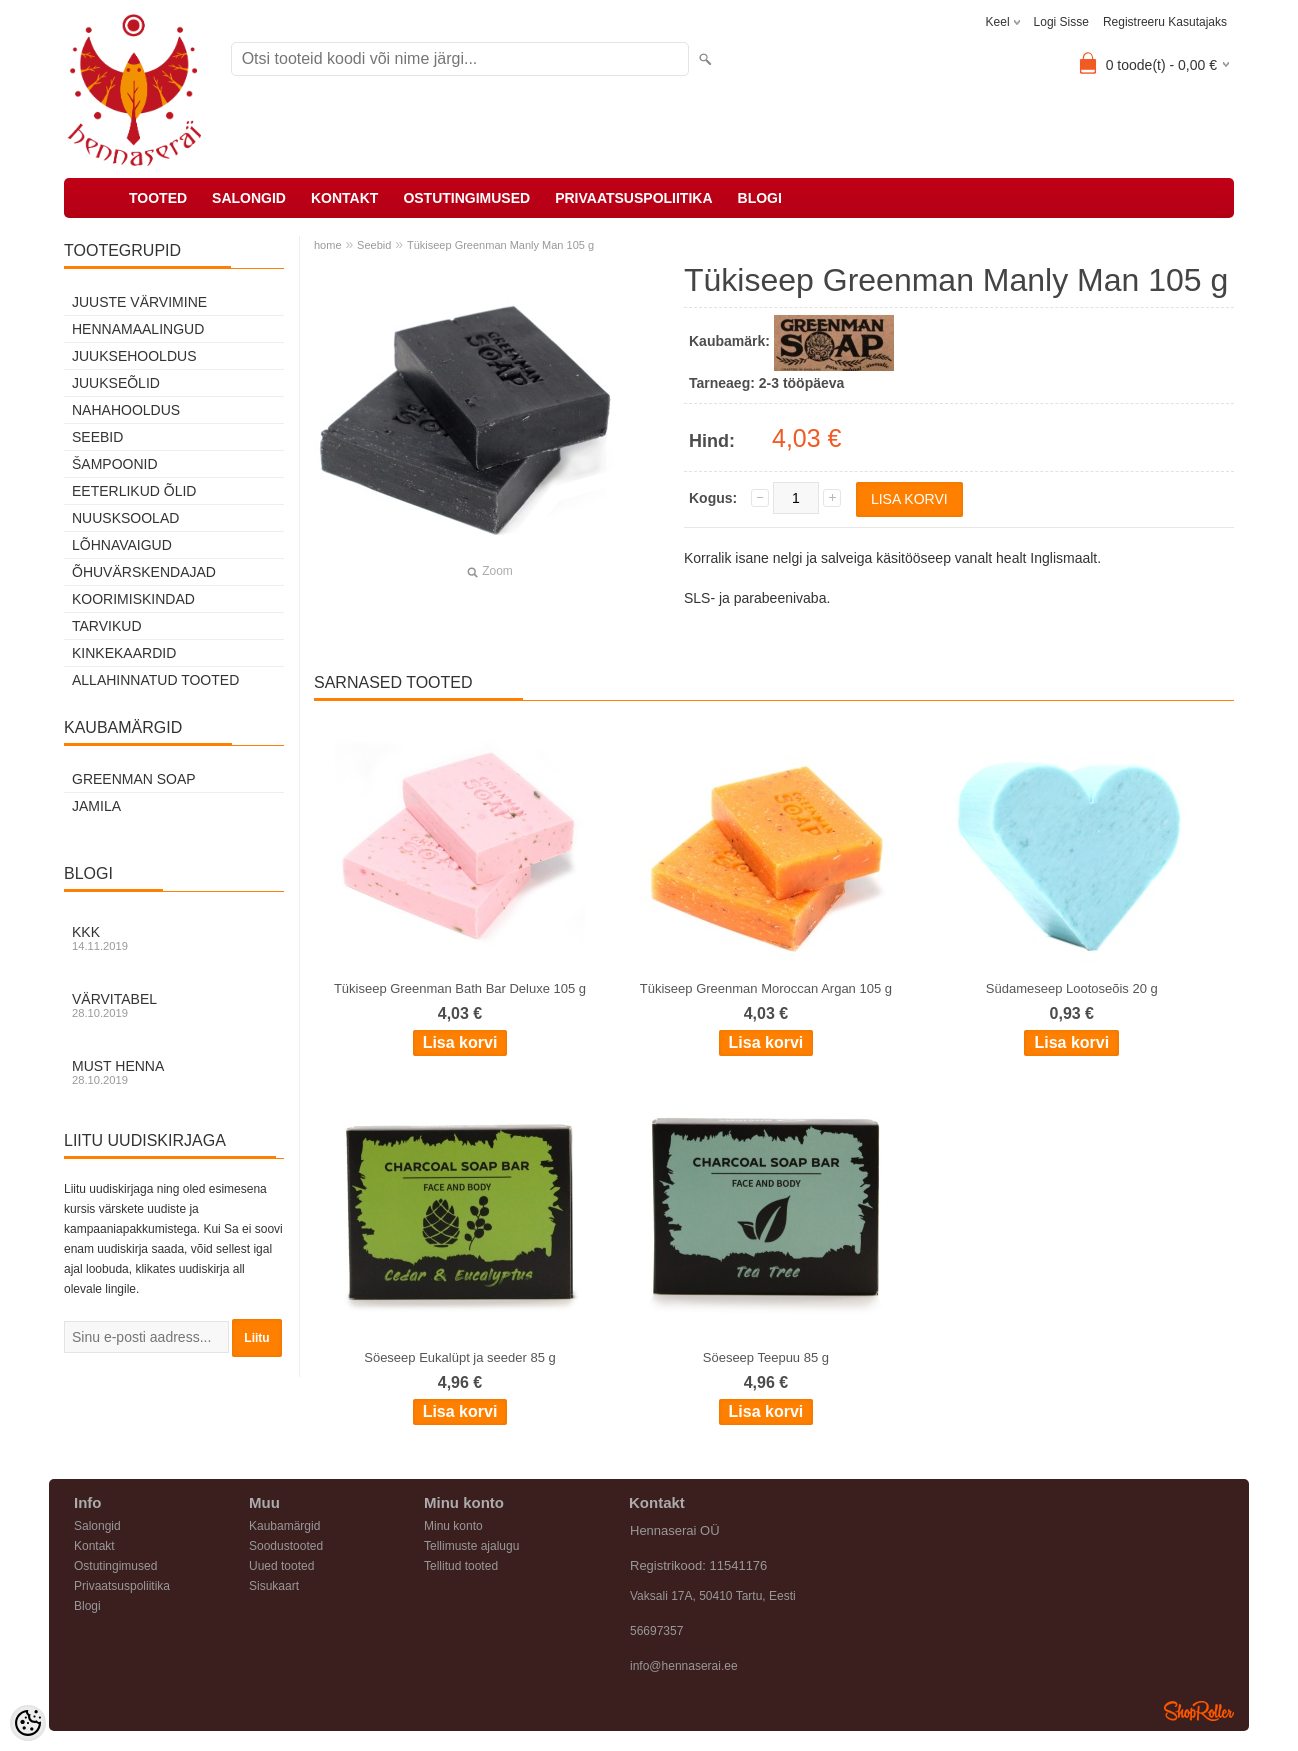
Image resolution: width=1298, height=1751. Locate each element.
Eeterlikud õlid (134, 491)
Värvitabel (174, 1005)
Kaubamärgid (284, 1526)
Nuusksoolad (125, 518)
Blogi (760, 198)
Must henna (174, 1072)
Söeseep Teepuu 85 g (766, 1357)
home (328, 245)
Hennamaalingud (138, 329)
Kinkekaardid (124, 653)
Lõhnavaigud (122, 545)
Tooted (158, 198)
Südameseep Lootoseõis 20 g (1072, 988)
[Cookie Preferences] (28, 1723)
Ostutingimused (466, 198)
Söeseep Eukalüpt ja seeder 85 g (460, 1357)
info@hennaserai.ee (684, 1666)
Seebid (97, 437)
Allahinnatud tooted (155, 680)
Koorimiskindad (133, 599)
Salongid (249, 198)
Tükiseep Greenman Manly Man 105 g (500, 245)
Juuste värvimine (139, 302)
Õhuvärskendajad (144, 572)
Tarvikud (107, 626)
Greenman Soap (134, 779)
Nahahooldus (126, 410)
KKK (174, 938)
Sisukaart (274, 1586)
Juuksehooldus (134, 356)
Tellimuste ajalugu (471, 1546)
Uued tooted (281, 1566)
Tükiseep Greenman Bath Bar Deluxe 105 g (460, 988)
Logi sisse (1061, 22)
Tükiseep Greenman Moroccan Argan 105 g (766, 988)
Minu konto (453, 1526)
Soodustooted (286, 1546)
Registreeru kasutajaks (1165, 22)
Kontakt (344, 198)
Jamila (96, 806)
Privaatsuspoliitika (633, 198)
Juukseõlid (116, 383)
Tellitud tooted (461, 1566)
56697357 (656, 1631)
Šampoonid (115, 464)
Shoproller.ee (1199, 1711)
